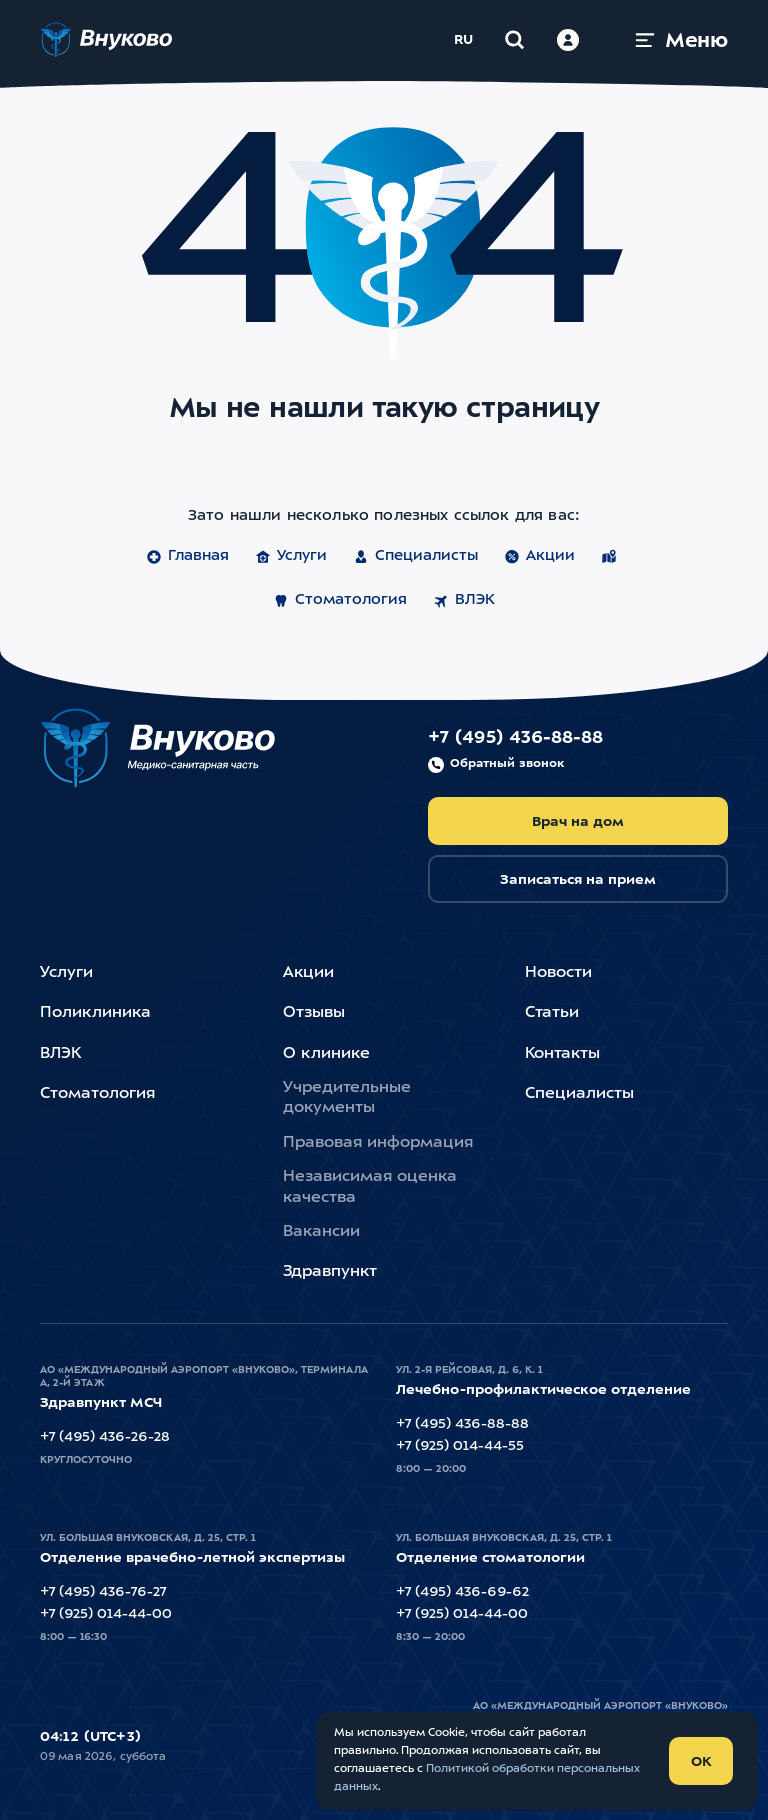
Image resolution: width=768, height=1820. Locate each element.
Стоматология (340, 601)
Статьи (552, 1013)
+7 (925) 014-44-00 (106, 1614)
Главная (187, 557)
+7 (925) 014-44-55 (460, 1446)
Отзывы (314, 1013)
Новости (558, 973)
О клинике (326, 1054)
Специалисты (415, 557)
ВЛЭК (464, 601)
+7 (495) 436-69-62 (462, 1592)
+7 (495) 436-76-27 (103, 1592)
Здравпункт (330, 1272)
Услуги (291, 557)
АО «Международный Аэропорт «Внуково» (600, 1706)
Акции (539, 557)
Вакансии (321, 1232)
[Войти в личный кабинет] (568, 40)
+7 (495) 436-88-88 (515, 751)
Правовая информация (378, 1143)
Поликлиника (95, 1013)
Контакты (562, 1054)
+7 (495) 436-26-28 (105, 1437)
